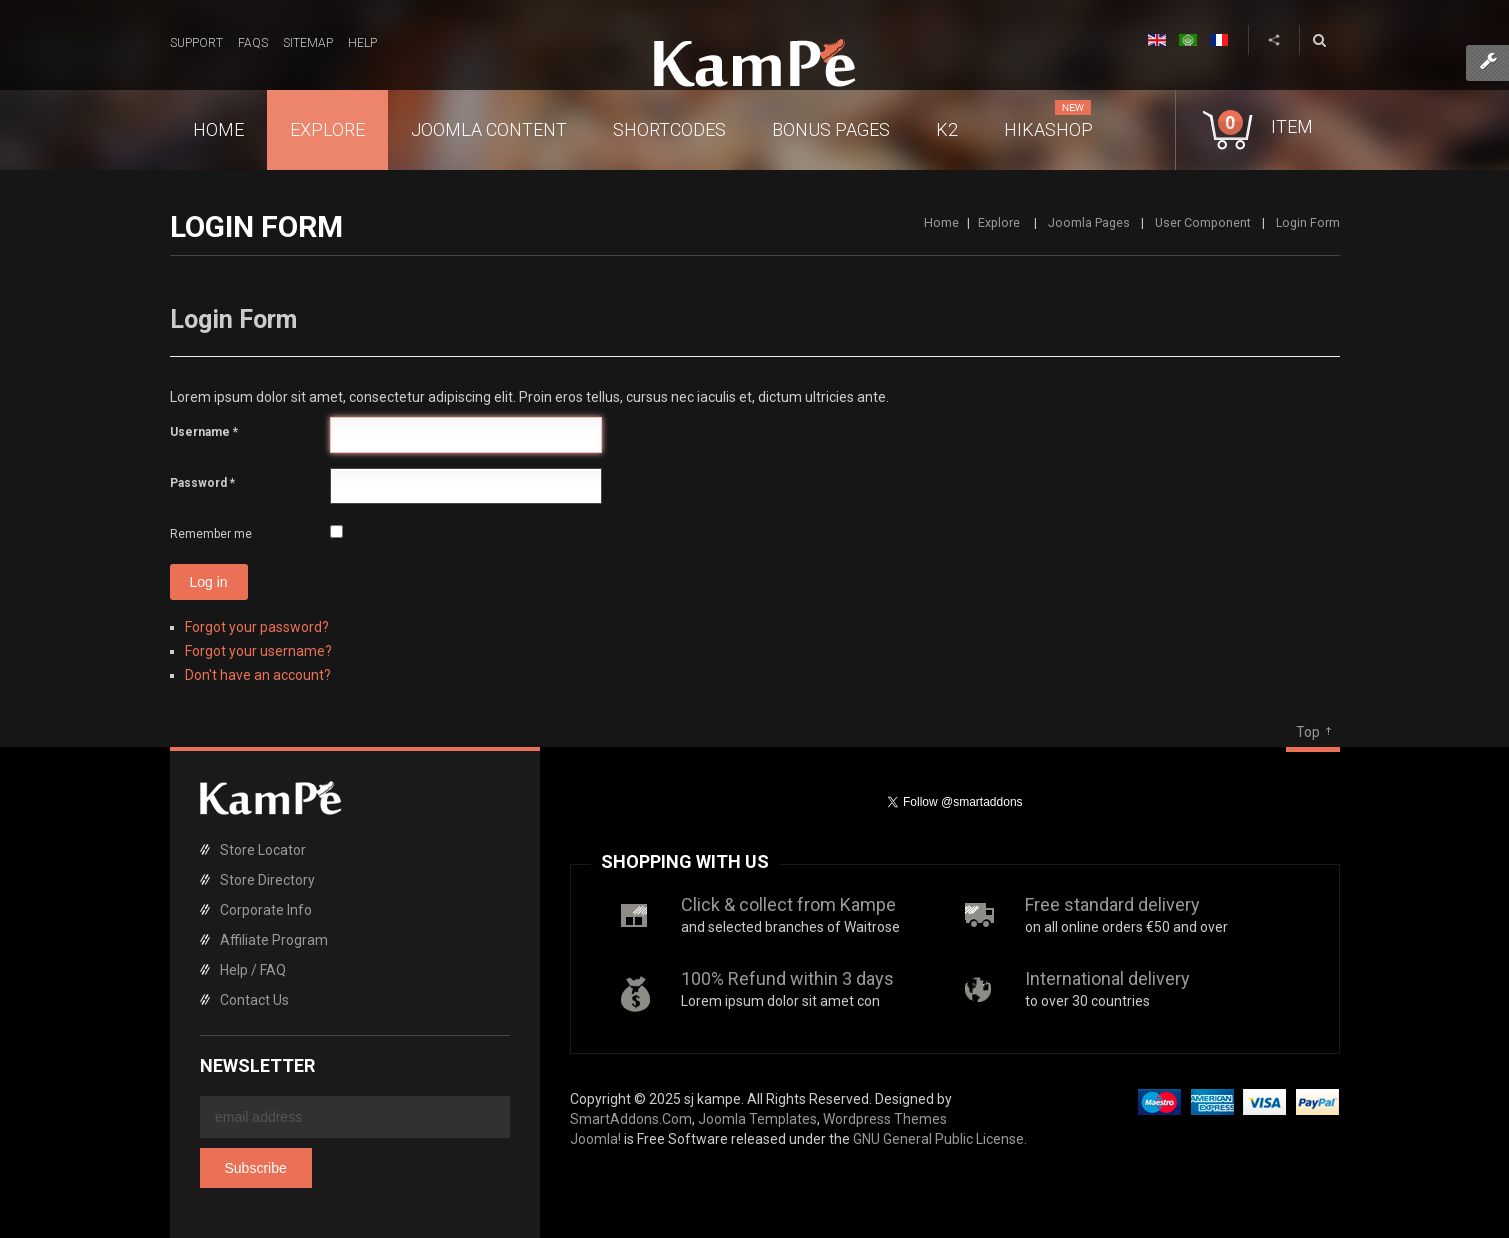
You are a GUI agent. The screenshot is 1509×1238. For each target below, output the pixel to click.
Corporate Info (266, 910)
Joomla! (595, 1139)
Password (202, 483)
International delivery (1107, 978)
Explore (1000, 222)
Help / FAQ (253, 970)
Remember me (211, 534)
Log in (209, 582)
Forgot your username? (258, 651)
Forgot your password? (257, 627)
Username (204, 432)
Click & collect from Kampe (788, 904)
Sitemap (308, 43)
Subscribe (256, 1168)
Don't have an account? (258, 675)
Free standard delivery (1112, 904)
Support (196, 43)
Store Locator (263, 850)
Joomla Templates (757, 1119)
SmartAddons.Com (631, 1119)
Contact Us (254, 1000)
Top (1308, 732)
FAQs (253, 43)
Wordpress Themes (885, 1119)
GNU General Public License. (940, 1139)
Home (941, 222)
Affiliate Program (274, 940)
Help (362, 43)
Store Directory (267, 880)
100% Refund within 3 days (787, 978)
